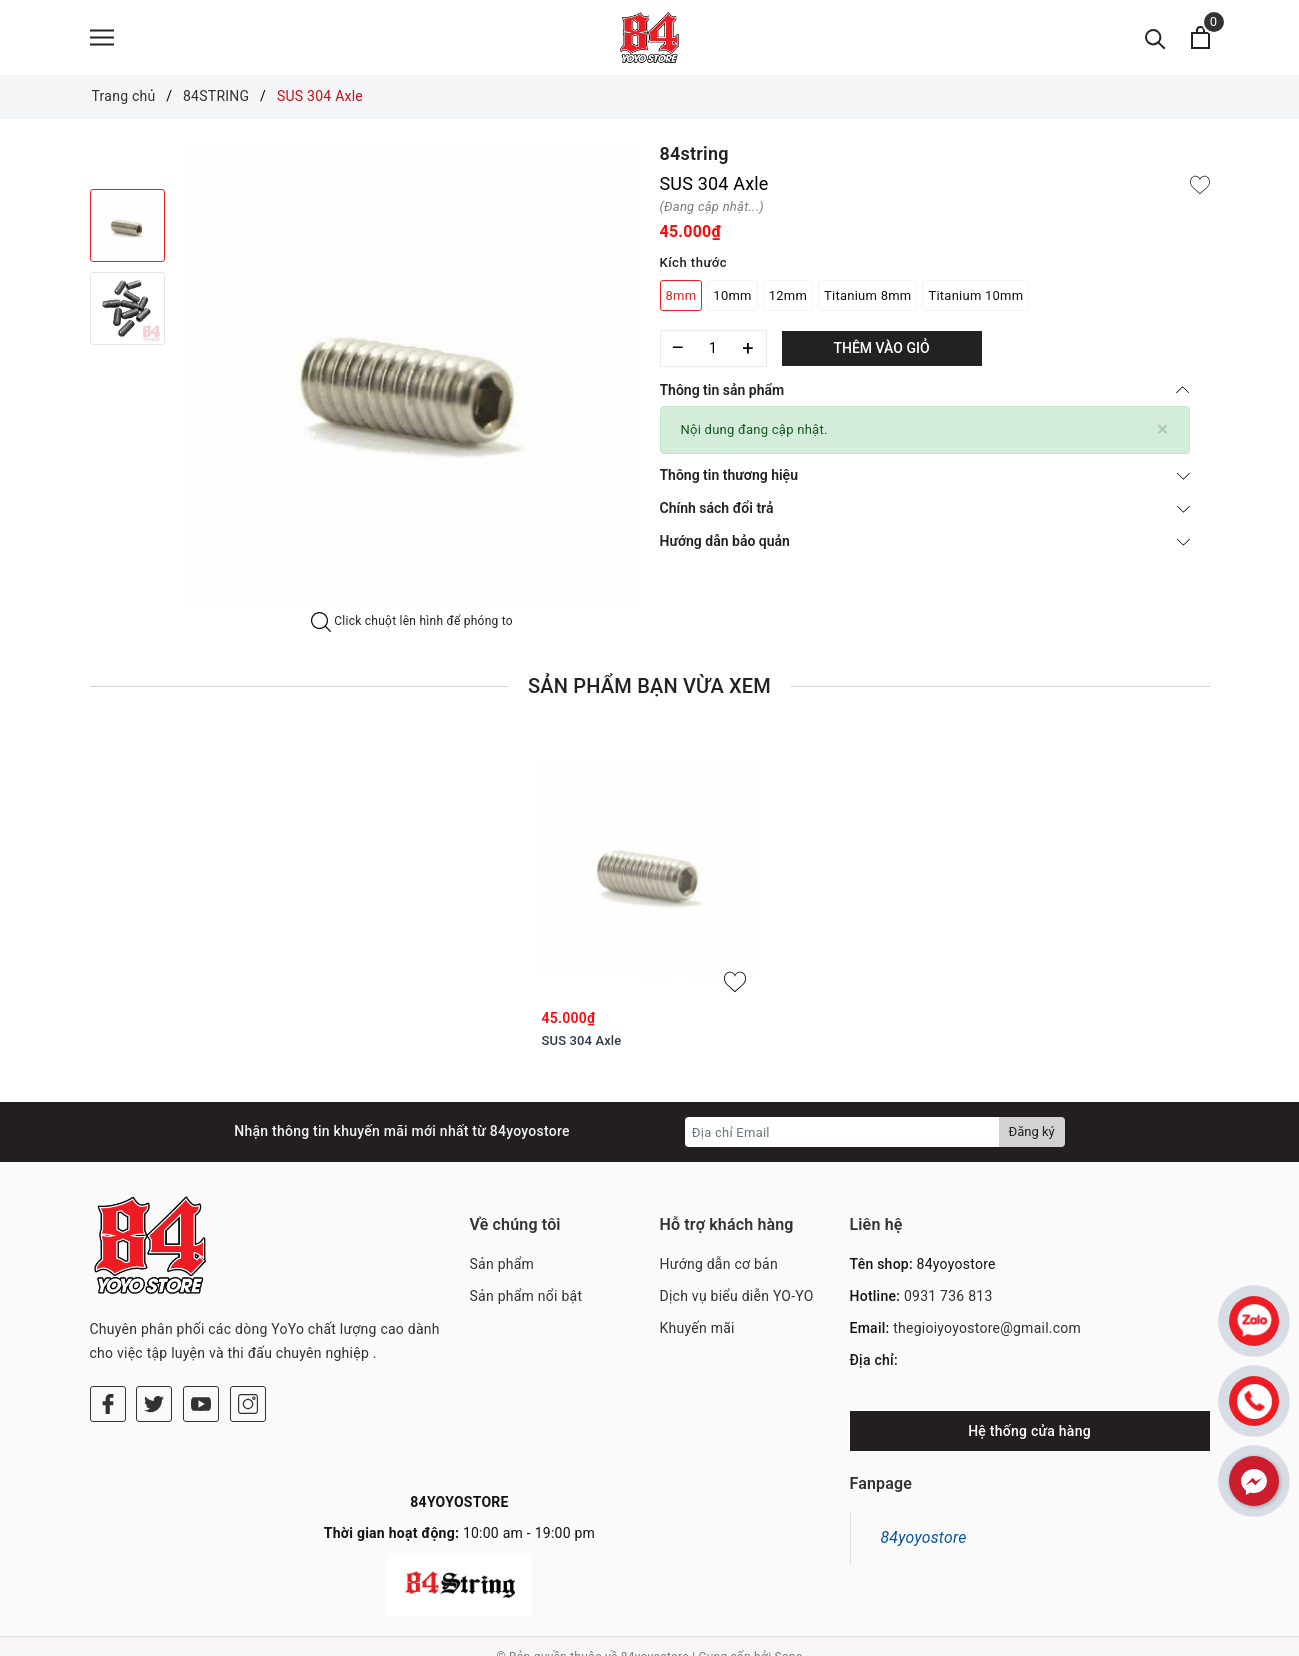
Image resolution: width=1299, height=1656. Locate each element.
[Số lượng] (713, 348)
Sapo (789, 1636)
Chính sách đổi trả (925, 508)
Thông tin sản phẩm (925, 390)
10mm (732, 295)
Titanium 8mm (867, 295)
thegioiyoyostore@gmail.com (987, 1328)
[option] (412, 376)
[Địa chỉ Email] (842, 1132)
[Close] (1162, 429)
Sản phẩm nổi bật (526, 1296)
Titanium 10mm (975, 295)
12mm (788, 295)
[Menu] (102, 37)
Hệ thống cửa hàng (1029, 1431)
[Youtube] (201, 1322)
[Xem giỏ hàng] (1200, 37)
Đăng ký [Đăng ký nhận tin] (1032, 1131)
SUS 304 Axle (582, 1040)
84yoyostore (924, 1537)
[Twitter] (154, 1322)
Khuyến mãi (697, 1328)
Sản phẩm (502, 1264)
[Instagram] (248, 1322)
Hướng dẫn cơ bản (719, 1264)
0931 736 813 (948, 1296)
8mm (681, 295)
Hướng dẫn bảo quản (925, 541)
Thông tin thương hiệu (925, 475)
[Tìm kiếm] (1155, 37)
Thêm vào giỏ (881, 348)
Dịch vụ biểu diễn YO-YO (737, 1296)
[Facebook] (108, 1322)
